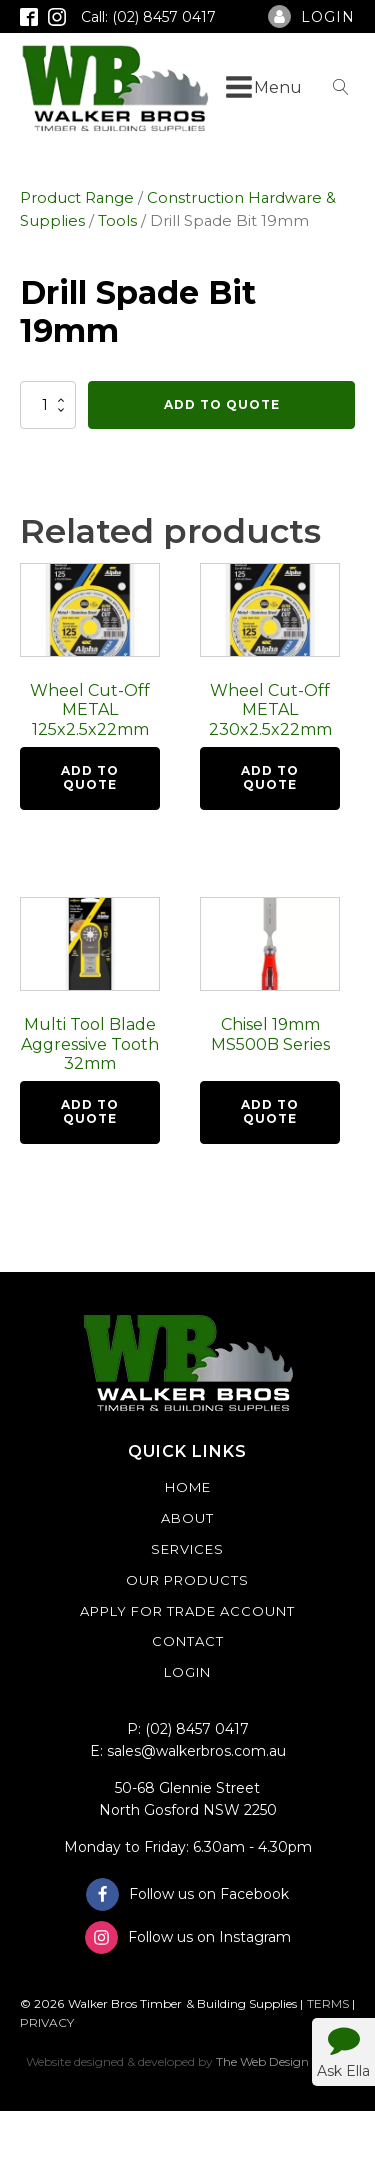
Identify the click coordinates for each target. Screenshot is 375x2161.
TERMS (328, 2003)
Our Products (187, 1580)
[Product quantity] (48, 405)
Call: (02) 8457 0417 (148, 17)
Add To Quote (222, 404)
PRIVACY (47, 2022)
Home (188, 1487)
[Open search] (341, 87)
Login (187, 1672)
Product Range (77, 198)
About (187, 1518)
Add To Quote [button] (90, 777)
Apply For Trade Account (187, 1611)
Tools (117, 221)
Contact (188, 1641)
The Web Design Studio (282, 2061)
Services (187, 1549)
